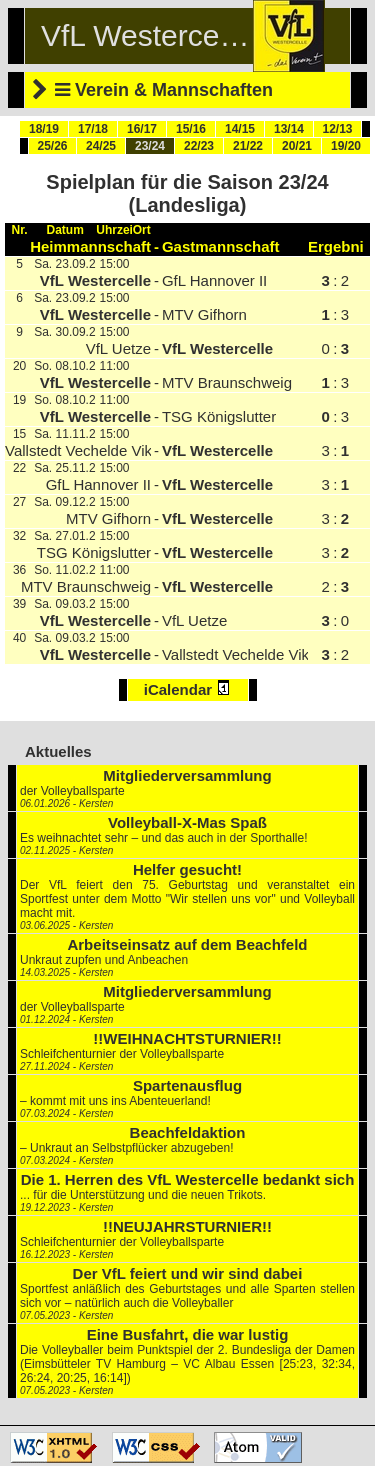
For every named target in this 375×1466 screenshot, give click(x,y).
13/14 (289, 129)
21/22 (248, 146)
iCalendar (188, 689)
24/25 (101, 146)
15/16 (191, 129)
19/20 (346, 146)
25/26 (52, 146)
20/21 (297, 146)
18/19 (44, 129)
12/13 (337, 129)
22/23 (199, 146)
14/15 (240, 129)
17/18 (93, 129)
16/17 (142, 129)
